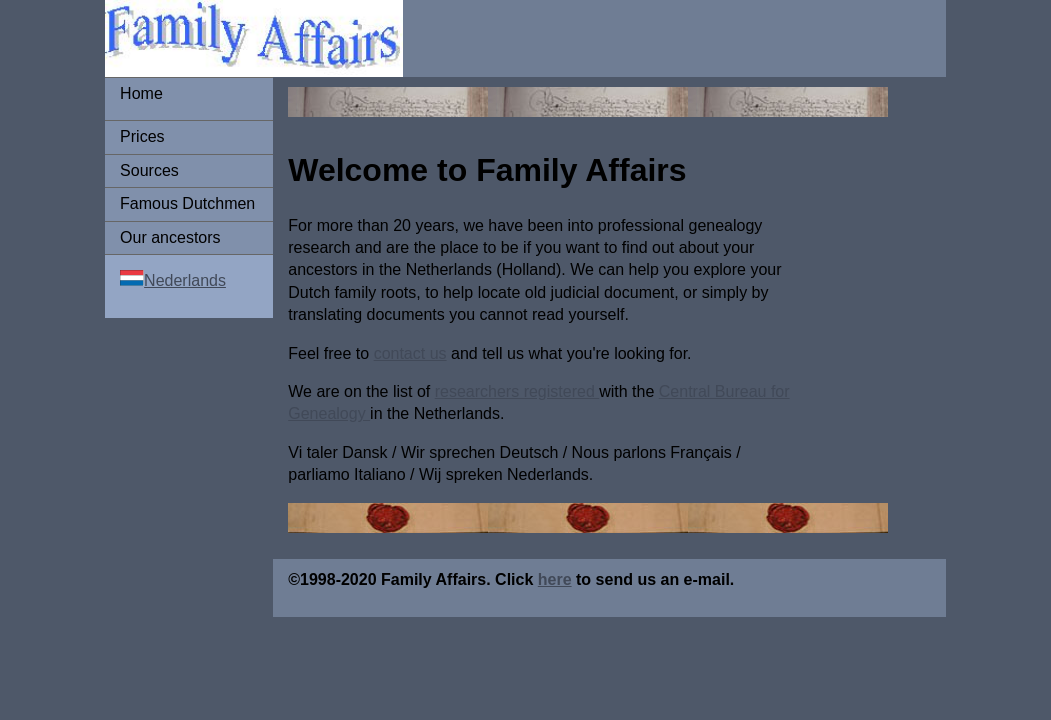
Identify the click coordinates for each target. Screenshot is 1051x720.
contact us (410, 353)
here (555, 579)
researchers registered (517, 391)
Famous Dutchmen (187, 203)
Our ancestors (170, 237)
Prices (142, 136)
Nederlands (185, 280)
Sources (149, 170)
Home (141, 93)
